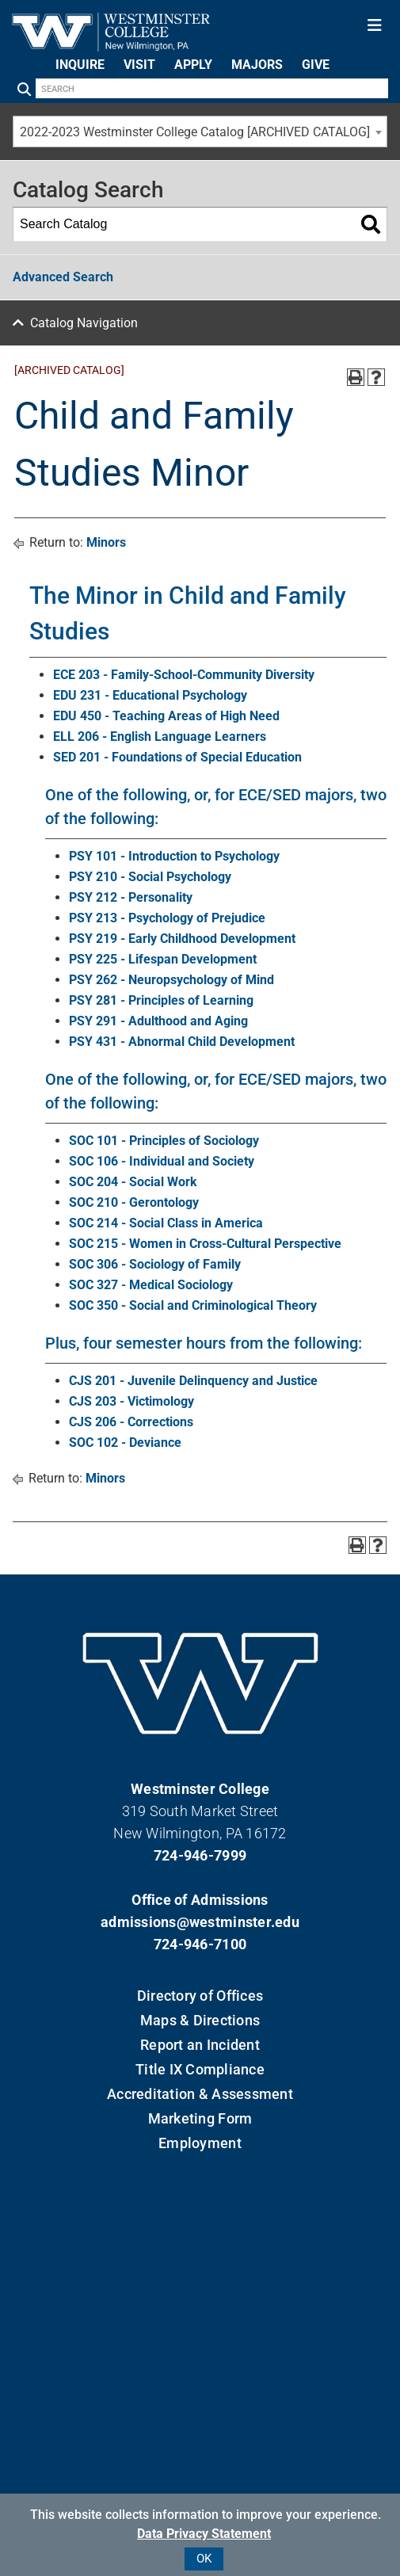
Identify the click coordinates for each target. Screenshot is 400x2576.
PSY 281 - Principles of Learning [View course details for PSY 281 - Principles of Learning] (161, 1000)
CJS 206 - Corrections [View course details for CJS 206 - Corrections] (131, 1421)
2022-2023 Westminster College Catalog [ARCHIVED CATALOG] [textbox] (195, 131)
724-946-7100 (200, 1944)
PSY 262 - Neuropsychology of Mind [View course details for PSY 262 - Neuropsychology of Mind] (171, 979)
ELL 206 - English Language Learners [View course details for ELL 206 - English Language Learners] (159, 736)
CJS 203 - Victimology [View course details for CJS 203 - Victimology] (131, 1401)
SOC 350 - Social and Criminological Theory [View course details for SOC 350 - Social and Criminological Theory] (193, 1305)
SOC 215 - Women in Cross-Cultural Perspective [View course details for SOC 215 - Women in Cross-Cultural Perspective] (205, 1243)
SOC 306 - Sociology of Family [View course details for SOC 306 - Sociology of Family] (155, 1264)
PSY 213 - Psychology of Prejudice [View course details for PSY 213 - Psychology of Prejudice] (167, 917)
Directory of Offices (200, 1995)
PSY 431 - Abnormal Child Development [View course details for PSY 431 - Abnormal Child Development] (182, 1041)
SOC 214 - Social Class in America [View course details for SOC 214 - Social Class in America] (166, 1223)
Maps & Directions (200, 2020)
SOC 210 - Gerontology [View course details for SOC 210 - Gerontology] (134, 1202)
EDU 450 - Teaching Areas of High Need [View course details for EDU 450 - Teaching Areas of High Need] (166, 715)
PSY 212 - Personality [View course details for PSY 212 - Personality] (130, 897)
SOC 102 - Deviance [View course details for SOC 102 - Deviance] (125, 1442)
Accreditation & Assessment (200, 2094)
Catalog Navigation (84, 322)
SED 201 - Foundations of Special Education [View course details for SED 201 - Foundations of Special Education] (177, 757)
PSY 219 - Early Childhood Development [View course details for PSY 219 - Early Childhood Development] (182, 938)
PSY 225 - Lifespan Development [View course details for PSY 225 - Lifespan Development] (163, 959)
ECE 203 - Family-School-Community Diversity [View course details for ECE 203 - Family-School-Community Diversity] (183, 674)
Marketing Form (200, 2118)
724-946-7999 (200, 1855)
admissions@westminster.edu (200, 1922)
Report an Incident (200, 2044)
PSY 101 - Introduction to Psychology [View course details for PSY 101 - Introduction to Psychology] (174, 856)
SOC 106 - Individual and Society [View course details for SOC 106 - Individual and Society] (161, 1161)
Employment (200, 2143)
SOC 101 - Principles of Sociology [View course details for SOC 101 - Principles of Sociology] (164, 1140)
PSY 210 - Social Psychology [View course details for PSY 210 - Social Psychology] (150, 876)
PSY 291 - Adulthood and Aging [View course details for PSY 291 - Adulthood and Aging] (158, 1020)
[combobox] (200, 131)
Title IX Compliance (200, 2069)
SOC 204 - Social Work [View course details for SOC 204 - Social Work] (133, 1181)
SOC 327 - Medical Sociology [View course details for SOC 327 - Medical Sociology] (151, 1284)
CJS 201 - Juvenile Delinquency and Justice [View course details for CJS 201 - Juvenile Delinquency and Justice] (193, 1380)
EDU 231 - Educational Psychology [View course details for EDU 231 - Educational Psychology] (150, 695)
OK (203, 2558)
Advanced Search (63, 276)
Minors (106, 542)
